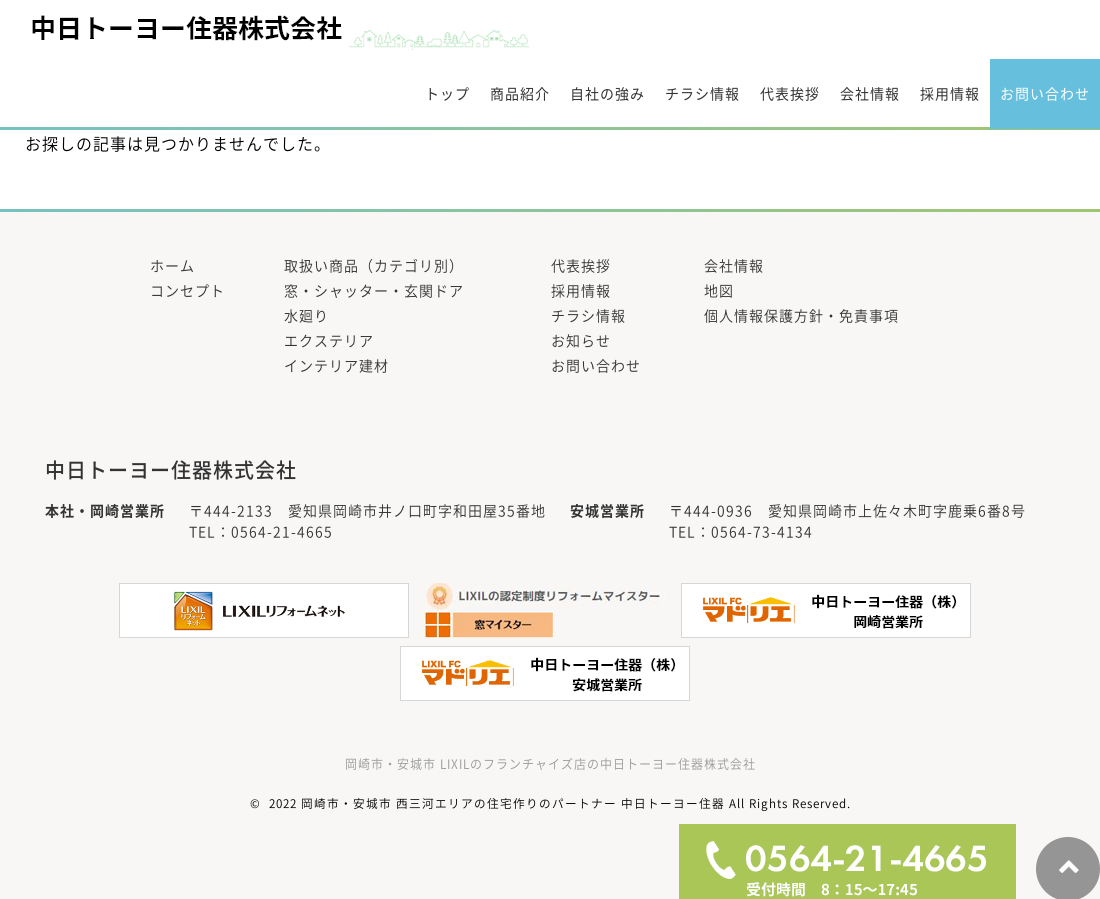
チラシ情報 (702, 94)
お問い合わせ (1045, 94)
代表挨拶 (790, 94)
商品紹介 (520, 94)
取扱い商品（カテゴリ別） (374, 266)
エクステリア (329, 341)
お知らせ (581, 341)
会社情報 (870, 94)
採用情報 (950, 94)
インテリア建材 (336, 366)
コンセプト (187, 291)
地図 (719, 291)
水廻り (306, 316)
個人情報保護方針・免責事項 (801, 316)
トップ (447, 94)
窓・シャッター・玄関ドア (374, 291)
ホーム (172, 266)
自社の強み (607, 94)
